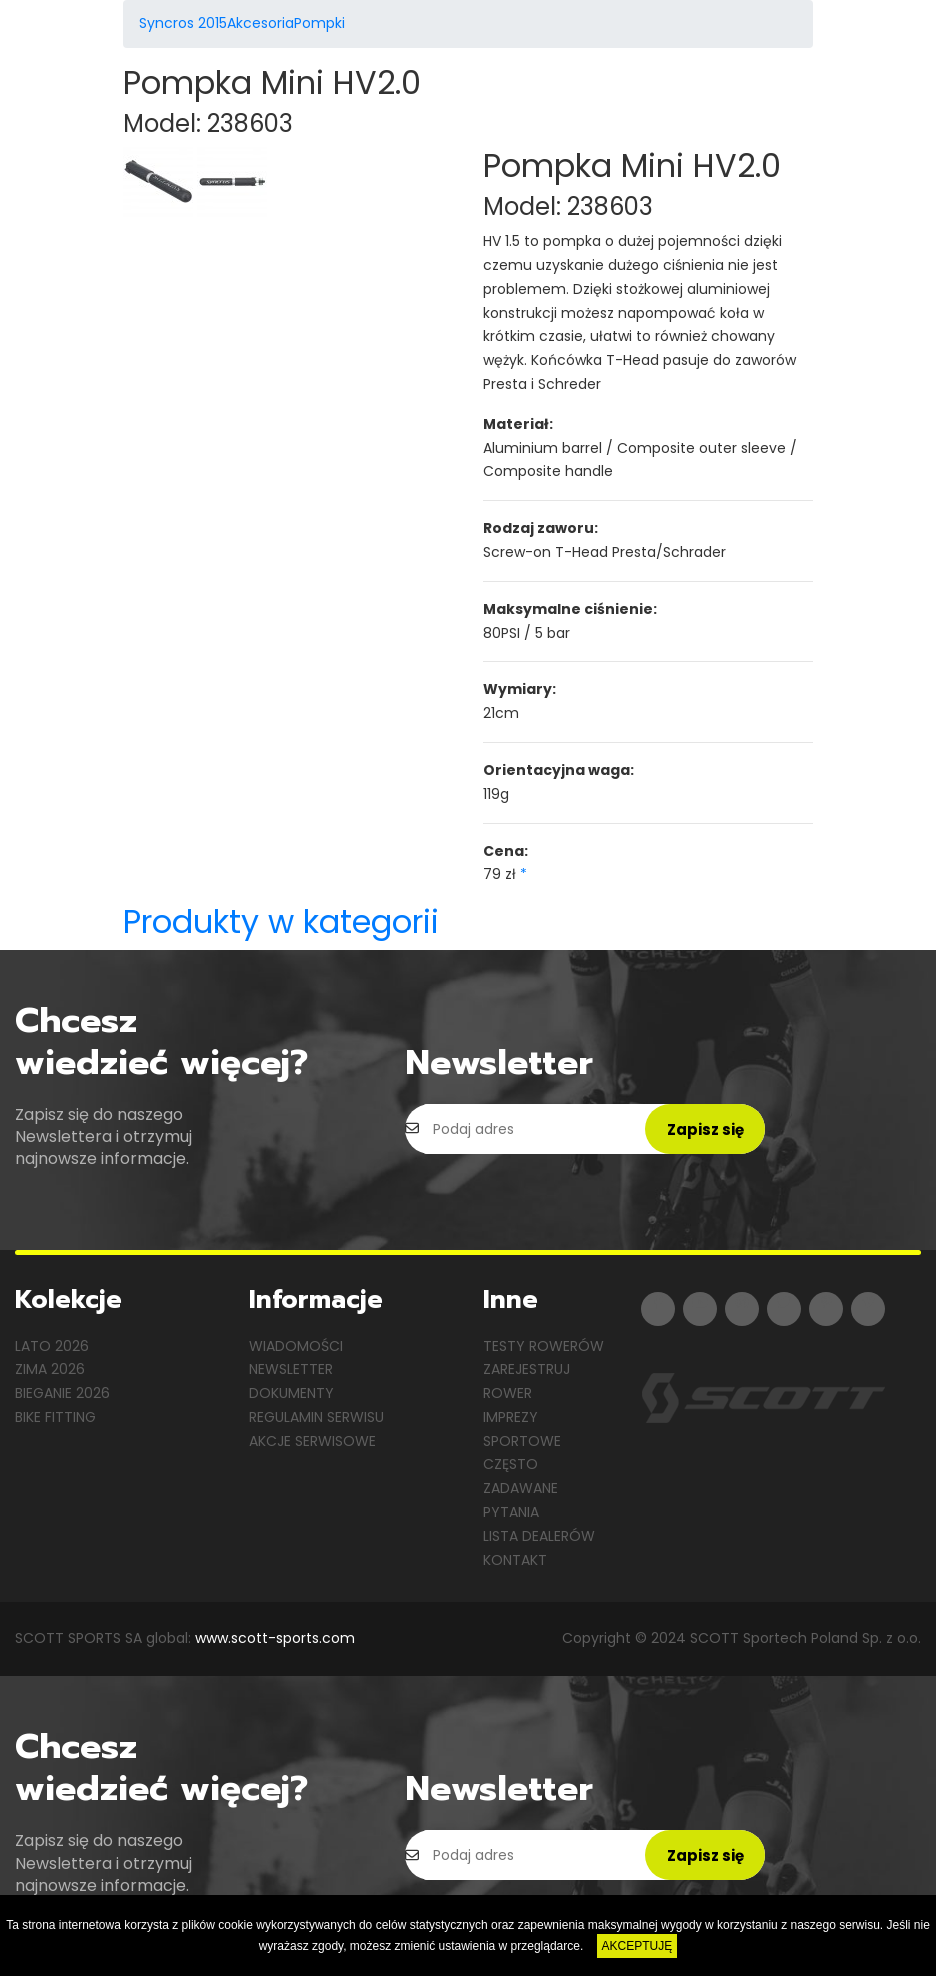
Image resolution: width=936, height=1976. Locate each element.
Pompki (319, 23)
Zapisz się (705, 1129)
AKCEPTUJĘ (637, 1946)
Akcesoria (260, 23)
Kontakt (515, 1560)
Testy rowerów (543, 1346)
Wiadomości (296, 1346)
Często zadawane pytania (520, 1488)
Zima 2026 (50, 1369)
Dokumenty (291, 1393)
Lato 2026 (52, 1346)
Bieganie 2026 (62, 1393)
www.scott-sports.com (275, 1638)
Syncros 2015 (183, 23)
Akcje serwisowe (312, 1441)
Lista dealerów (539, 1536)
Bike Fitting (55, 1417)
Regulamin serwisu (316, 1417)
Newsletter (291, 1369)
